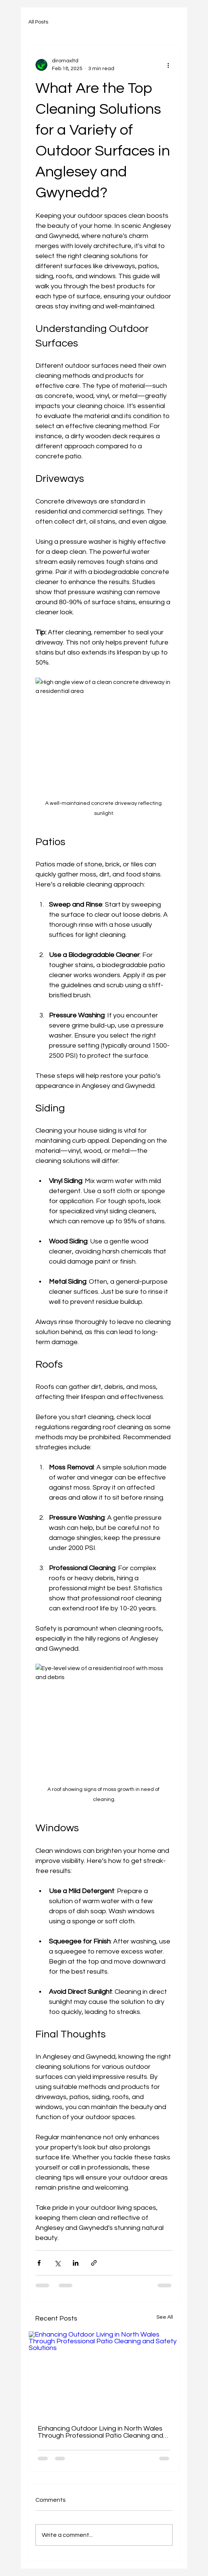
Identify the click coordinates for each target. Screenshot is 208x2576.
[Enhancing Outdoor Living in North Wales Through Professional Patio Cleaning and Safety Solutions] (104, 2373)
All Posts (38, 22)
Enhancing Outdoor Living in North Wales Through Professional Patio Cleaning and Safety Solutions (100, 2432)
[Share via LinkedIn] (75, 2262)
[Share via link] (93, 2262)
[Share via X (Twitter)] (57, 2262)
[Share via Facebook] (39, 2262)
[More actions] (168, 64)
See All (164, 2317)
